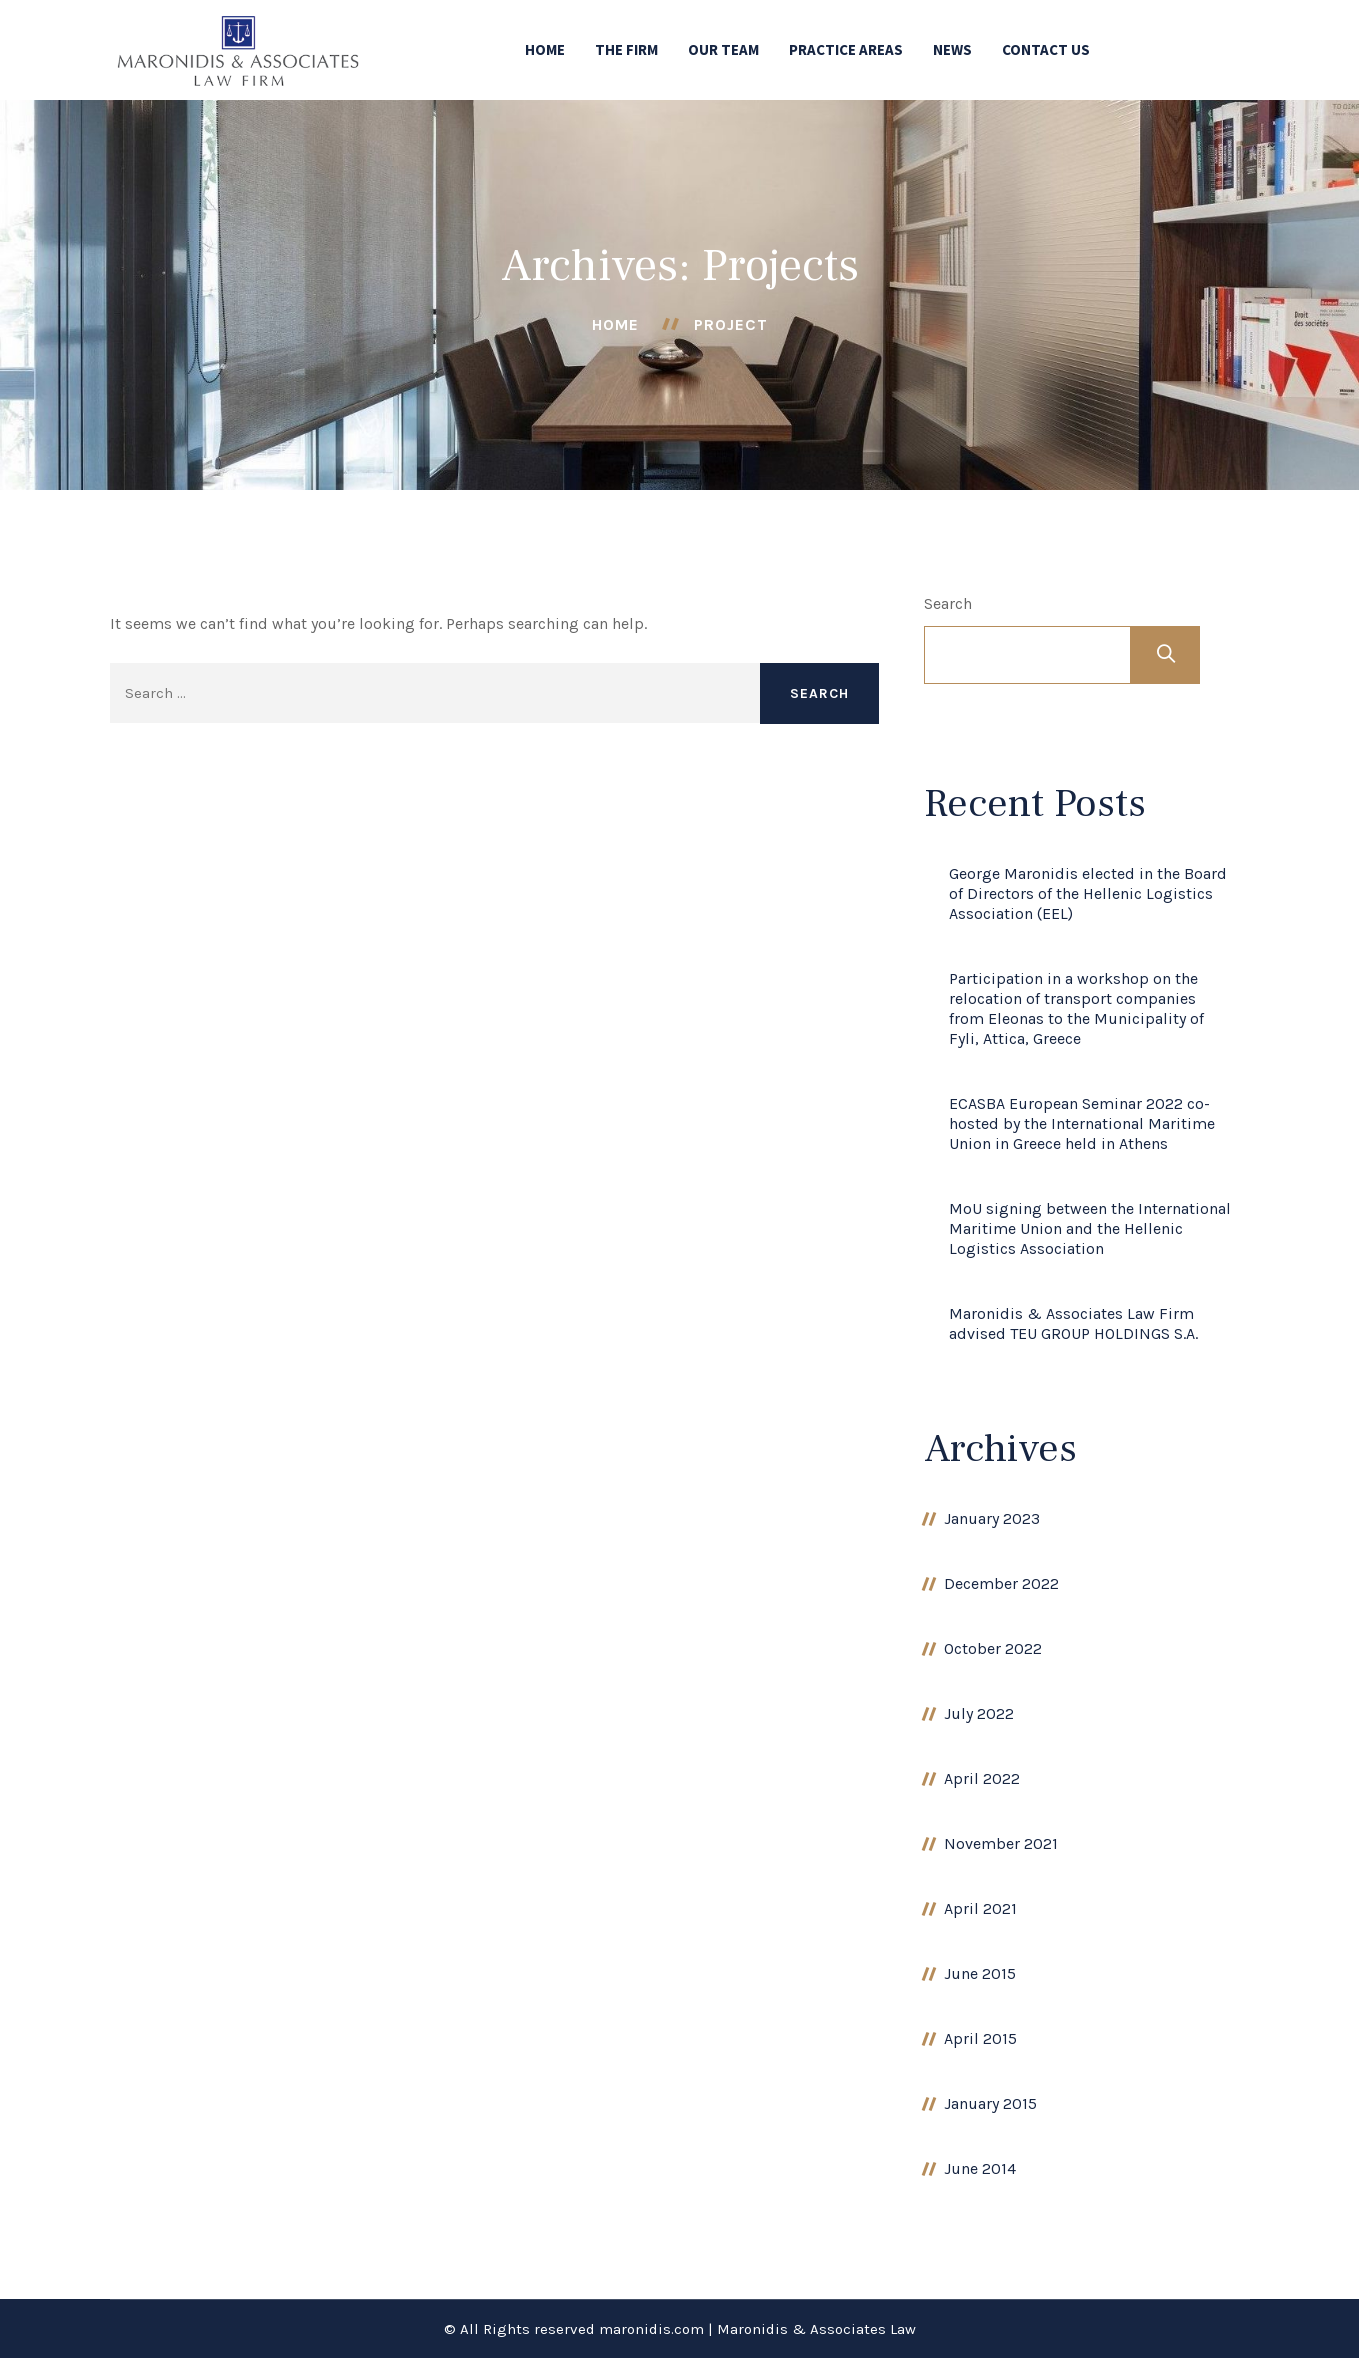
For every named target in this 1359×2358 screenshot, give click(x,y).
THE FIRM (626, 49)
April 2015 (980, 2038)
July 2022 (979, 1713)
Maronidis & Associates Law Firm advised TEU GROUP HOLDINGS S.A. (1073, 1323)
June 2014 (980, 2168)
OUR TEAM (723, 49)
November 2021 (1001, 1843)
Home (615, 324)
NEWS (952, 49)
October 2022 (993, 1648)
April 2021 (980, 1908)
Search (948, 603)
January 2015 (990, 2103)
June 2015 (980, 1973)
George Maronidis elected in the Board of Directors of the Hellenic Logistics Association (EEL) (1088, 893)
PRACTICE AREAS (846, 49)
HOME (545, 49)
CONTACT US (1046, 49)
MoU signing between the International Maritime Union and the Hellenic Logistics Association (1090, 1228)
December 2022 (1001, 1583)
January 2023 (992, 1518)
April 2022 (982, 1778)
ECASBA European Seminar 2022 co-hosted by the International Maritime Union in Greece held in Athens (1082, 1123)
